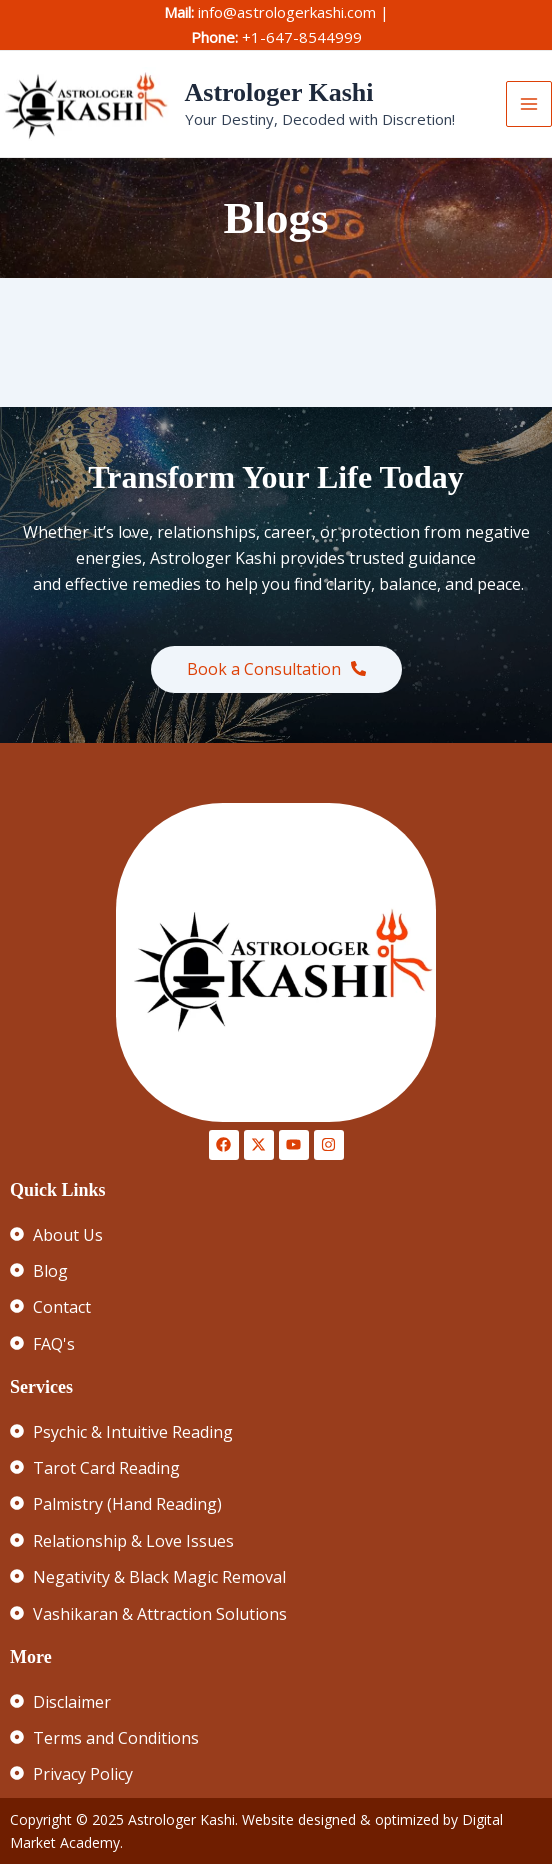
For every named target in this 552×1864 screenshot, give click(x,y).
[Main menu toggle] (529, 104)
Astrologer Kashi (279, 92)
